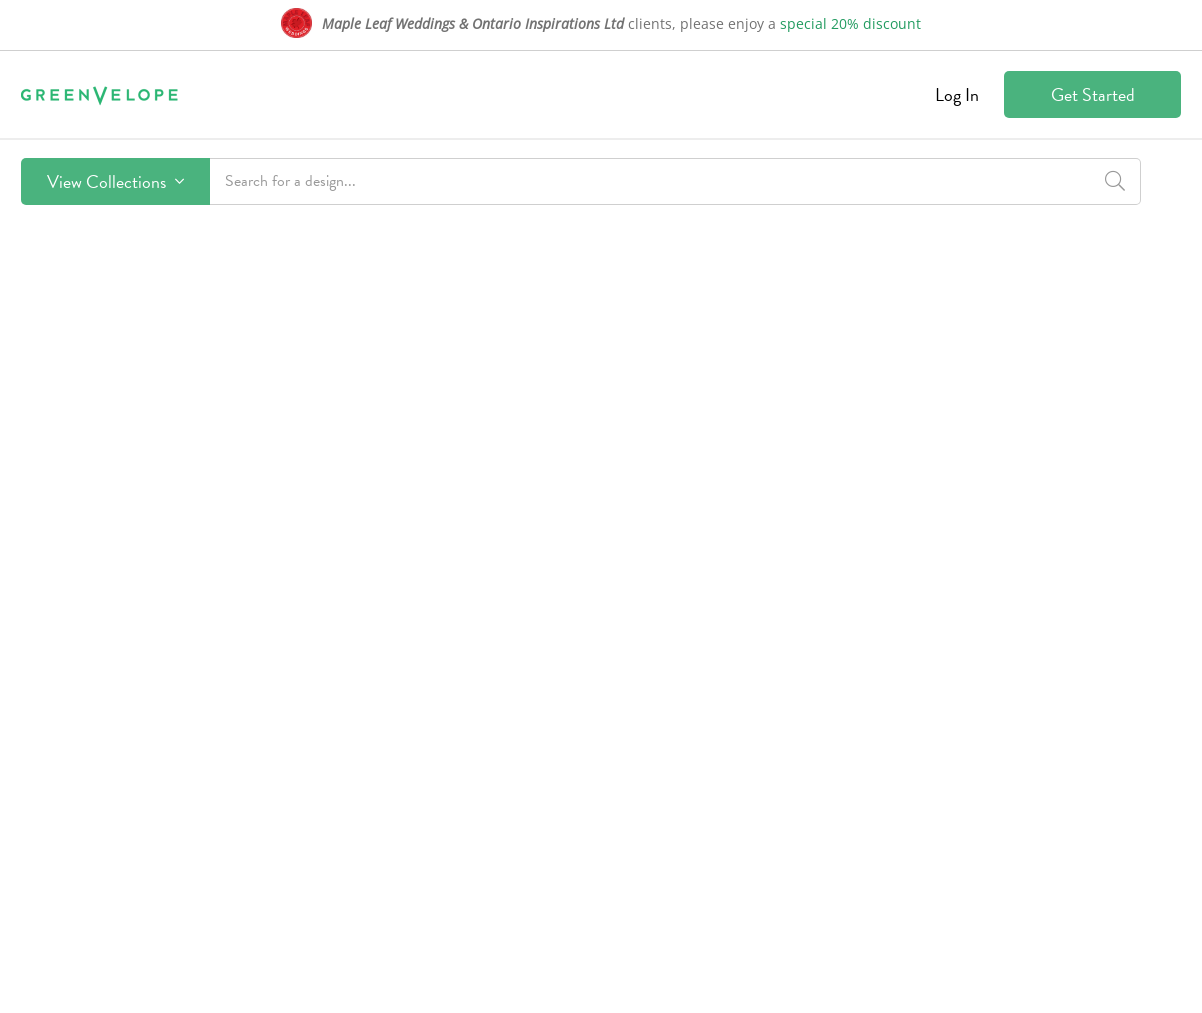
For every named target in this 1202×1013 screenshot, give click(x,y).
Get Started (1093, 94)
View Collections (115, 181)
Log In (957, 94)
